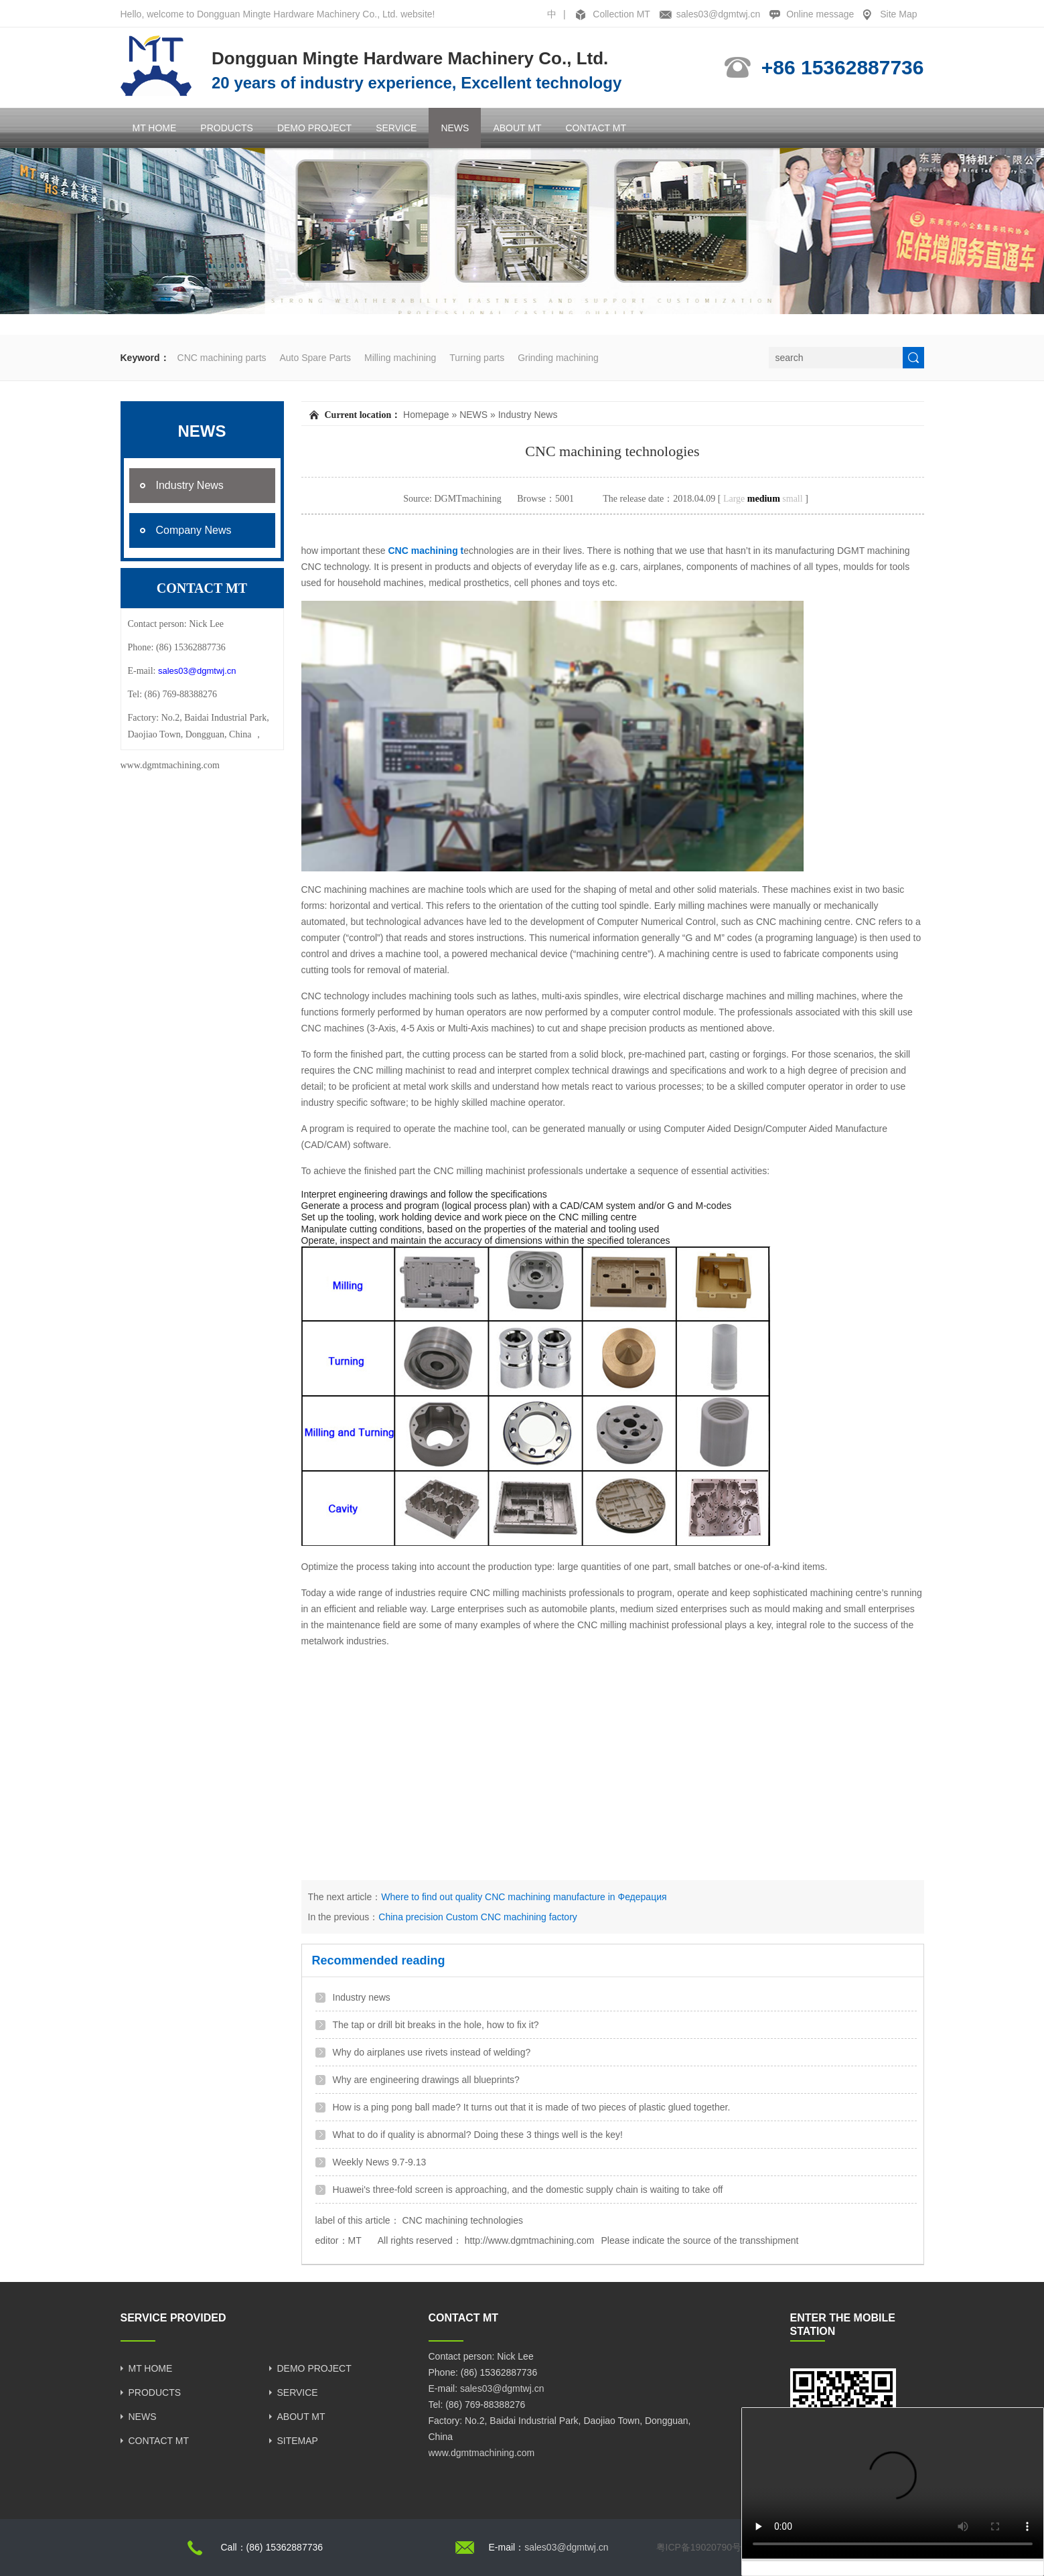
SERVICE (396, 128)
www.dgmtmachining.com (170, 765)
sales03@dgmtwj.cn (718, 14)
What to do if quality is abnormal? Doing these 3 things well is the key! (478, 2134)
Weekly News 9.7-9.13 (380, 2162)
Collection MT (621, 14)
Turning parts (476, 357)
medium (763, 499)
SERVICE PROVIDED (173, 2317)
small (792, 499)
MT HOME (155, 128)
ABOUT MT (517, 128)
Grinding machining (558, 357)
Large (734, 499)
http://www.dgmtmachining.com (530, 2240)
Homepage (426, 414)
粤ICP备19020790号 (699, 2547)
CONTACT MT (595, 128)
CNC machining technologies (462, 2220)
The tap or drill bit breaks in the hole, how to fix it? (436, 2024)
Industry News (528, 414)
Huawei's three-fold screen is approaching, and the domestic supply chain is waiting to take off (528, 2189)
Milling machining (400, 357)
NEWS (455, 128)
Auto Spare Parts (315, 357)
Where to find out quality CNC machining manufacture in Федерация (523, 1896)
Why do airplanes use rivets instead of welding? (432, 2052)
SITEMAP (297, 2440)
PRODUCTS (226, 128)
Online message (820, 14)
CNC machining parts (222, 357)
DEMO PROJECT (314, 128)
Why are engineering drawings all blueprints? (426, 2079)
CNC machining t (425, 550)
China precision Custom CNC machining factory (477, 1917)
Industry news (361, 1997)
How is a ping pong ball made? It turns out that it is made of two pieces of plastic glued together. (532, 2107)
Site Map (898, 14)
